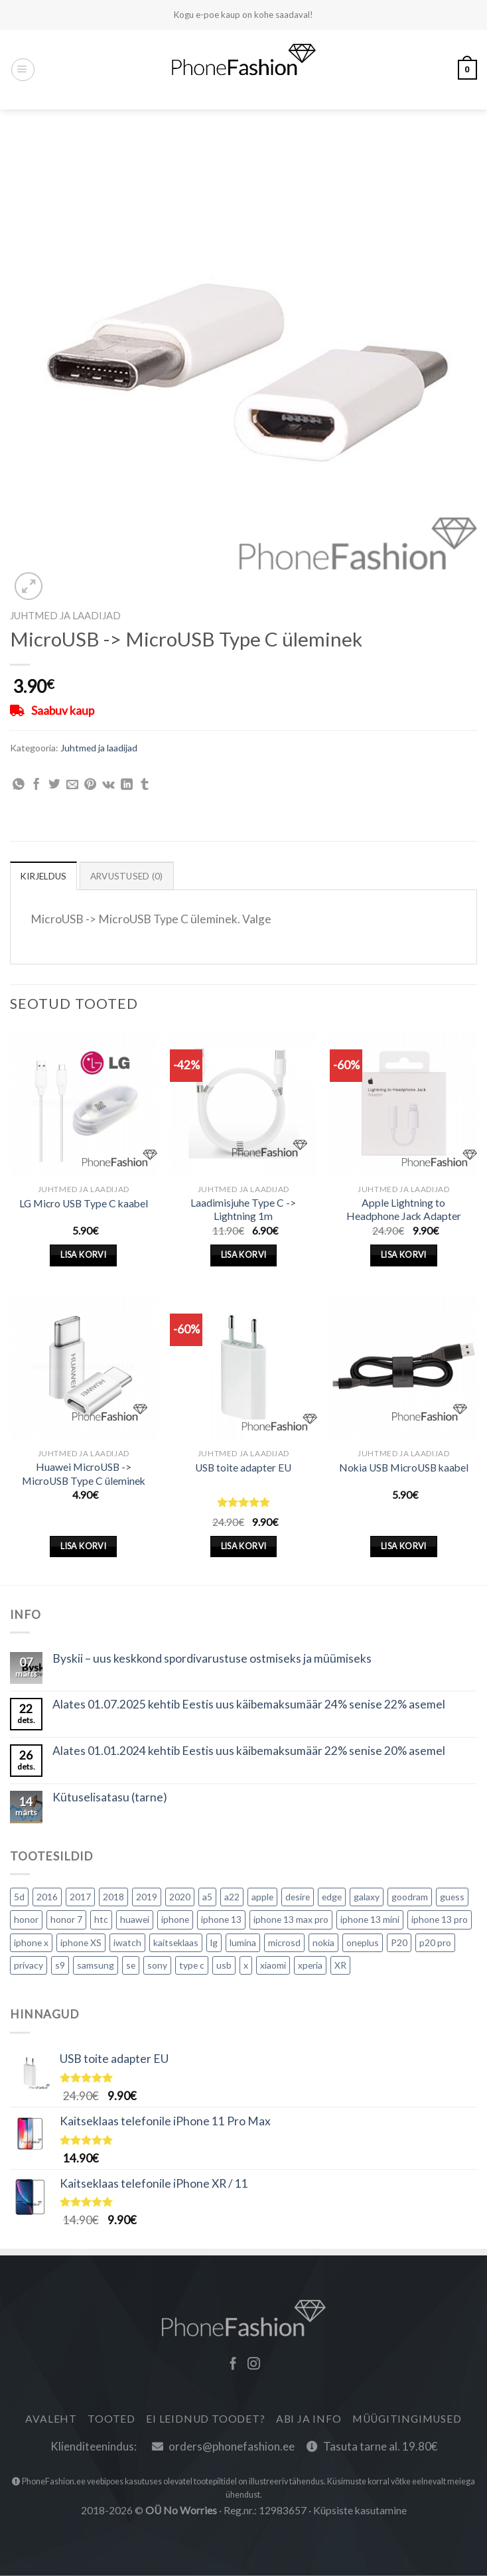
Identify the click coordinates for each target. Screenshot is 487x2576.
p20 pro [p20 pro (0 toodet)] (435, 1942)
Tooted (111, 2419)
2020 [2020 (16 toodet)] (179, 1897)
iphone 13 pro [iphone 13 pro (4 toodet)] (439, 1920)
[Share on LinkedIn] (127, 785)
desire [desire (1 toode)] (297, 1897)
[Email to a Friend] (72, 785)
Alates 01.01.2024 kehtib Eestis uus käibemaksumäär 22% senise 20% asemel (248, 1751)
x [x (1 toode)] (246, 1965)
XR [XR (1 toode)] (340, 1965)
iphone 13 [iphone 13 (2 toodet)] (221, 1920)
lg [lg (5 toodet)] (214, 1942)
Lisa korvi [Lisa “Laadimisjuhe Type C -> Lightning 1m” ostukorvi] (244, 1255)
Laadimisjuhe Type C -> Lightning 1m (243, 1210)
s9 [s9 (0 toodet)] (60, 1965)
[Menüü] (23, 70)
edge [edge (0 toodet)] (332, 1897)
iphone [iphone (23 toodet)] (175, 1920)
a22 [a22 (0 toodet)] (232, 1897)
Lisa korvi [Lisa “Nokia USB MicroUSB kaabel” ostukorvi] (404, 1547)
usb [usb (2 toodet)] (224, 1965)
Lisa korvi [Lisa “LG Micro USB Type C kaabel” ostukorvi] (83, 1255)
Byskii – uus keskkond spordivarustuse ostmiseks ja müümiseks (212, 1659)
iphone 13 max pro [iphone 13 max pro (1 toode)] (290, 1920)
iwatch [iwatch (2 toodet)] (127, 1942)
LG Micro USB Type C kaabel (83, 1203)
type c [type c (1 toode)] (191, 1965)
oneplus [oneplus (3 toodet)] (362, 1942)
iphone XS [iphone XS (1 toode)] (81, 1942)
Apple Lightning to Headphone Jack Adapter (403, 1210)
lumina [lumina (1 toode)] (243, 1942)
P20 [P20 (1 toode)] (399, 1942)
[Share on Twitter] (54, 785)
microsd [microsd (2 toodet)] (284, 1942)
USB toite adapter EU (243, 1468)
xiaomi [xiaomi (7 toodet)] (273, 1965)
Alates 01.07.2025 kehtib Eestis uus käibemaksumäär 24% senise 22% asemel (248, 1705)
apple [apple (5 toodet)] (262, 1897)
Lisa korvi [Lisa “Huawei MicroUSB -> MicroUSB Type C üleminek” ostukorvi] (83, 1547)
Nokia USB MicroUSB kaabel (403, 1468)
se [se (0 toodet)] (130, 1965)
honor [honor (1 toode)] (26, 1920)
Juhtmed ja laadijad (65, 615)
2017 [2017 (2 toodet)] (80, 1897)
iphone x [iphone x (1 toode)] (31, 1942)
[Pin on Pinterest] (90, 785)
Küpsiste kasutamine (360, 2511)
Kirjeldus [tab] (46, 876)
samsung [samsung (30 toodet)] (95, 1965)
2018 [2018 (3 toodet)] (113, 1897)
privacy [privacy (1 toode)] (28, 1965)
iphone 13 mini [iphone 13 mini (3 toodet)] (369, 1920)
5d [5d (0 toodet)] (19, 1897)
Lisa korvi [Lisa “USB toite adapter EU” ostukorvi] (244, 1547)
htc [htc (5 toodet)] (101, 1920)
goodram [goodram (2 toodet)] (409, 1897)
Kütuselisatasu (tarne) (109, 1798)
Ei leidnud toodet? (205, 2419)
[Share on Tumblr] (145, 785)
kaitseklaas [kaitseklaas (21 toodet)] (175, 1942)
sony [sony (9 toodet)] (157, 1965)
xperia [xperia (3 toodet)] (310, 1965)
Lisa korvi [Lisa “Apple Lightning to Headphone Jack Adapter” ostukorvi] (404, 1255)
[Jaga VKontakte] (108, 785)
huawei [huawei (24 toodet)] (134, 1920)
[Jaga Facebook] (36, 785)
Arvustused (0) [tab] (132, 876)
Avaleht (51, 2419)
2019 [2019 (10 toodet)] (146, 1897)
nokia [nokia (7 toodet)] (323, 1942)
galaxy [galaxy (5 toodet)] (367, 1897)
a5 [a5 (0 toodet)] (207, 1897)
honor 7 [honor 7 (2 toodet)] (66, 1920)
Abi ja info (309, 2419)
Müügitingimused (407, 2419)
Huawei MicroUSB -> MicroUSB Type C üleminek (83, 1474)
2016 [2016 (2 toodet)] (47, 1897)
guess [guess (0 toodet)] (452, 1897)
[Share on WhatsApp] (19, 785)
